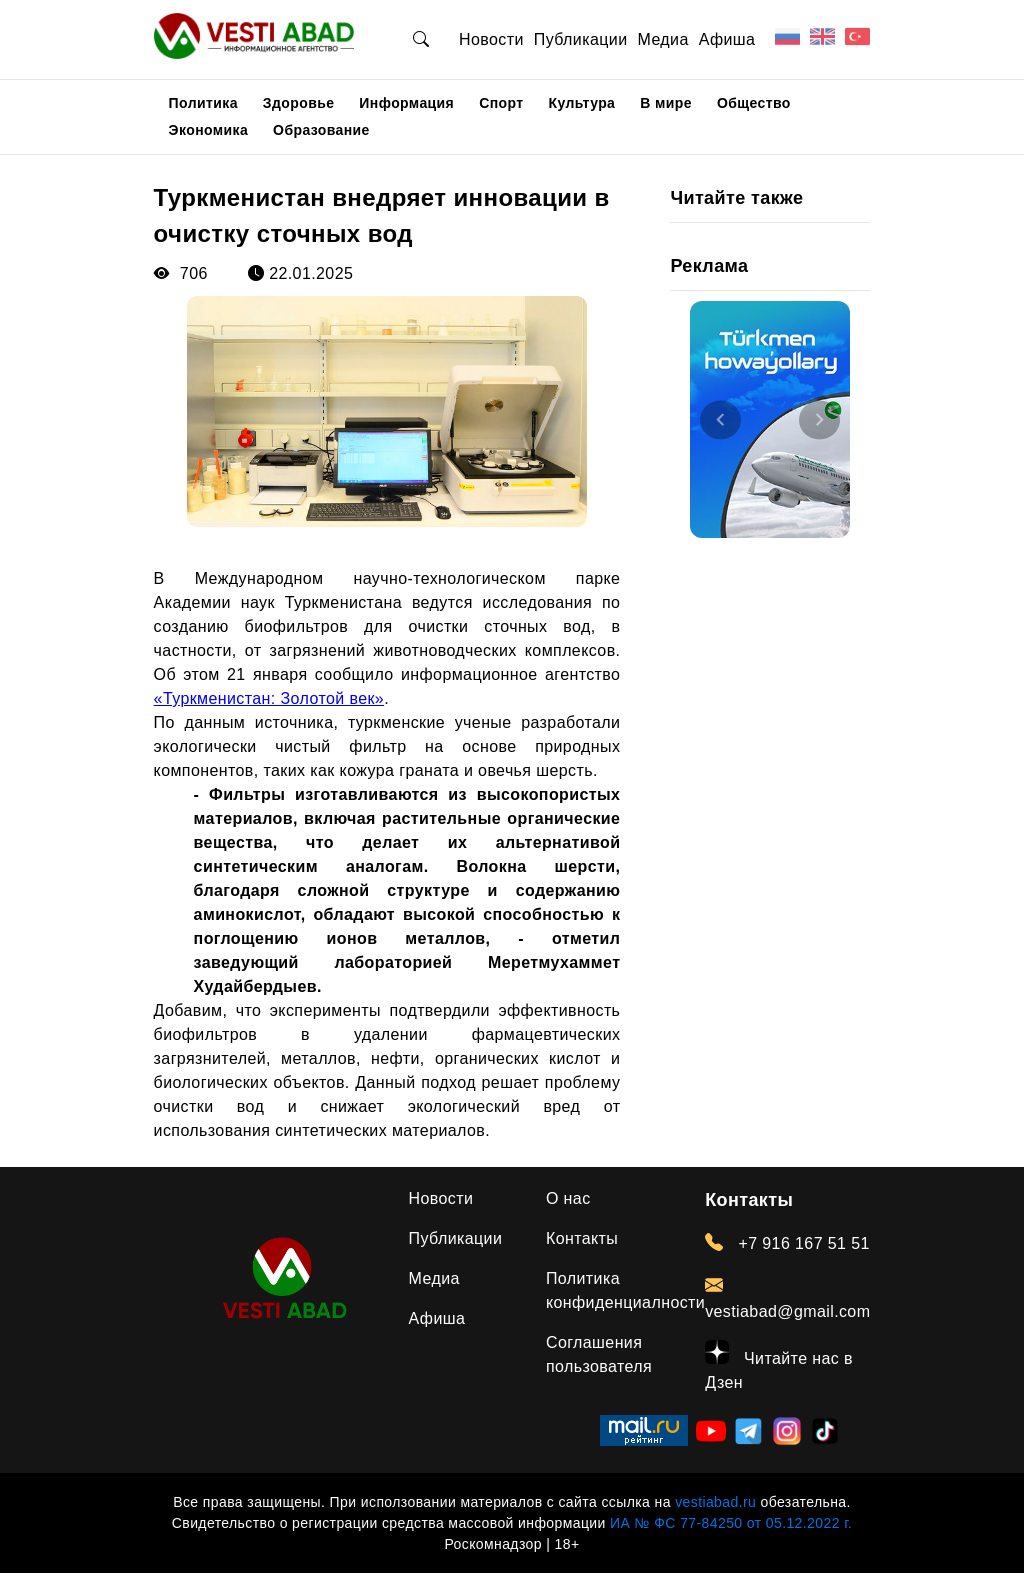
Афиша (727, 39)
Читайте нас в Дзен (779, 1365)
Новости (491, 39)
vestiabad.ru (715, 1502)
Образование (321, 130)
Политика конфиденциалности (625, 1290)
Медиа (662, 39)
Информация (406, 103)
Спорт (501, 103)
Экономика (209, 130)
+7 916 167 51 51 (787, 1243)
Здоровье (299, 103)
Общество (754, 103)
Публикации (581, 39)
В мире (666, 103)
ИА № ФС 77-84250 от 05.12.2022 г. (731, 1523)
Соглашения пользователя (599, 1354)
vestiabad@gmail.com (787, 1298)
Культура (582, 103)
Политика (203, 103)
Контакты (582, 1238)
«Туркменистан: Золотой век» (269, 698)
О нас (568, 1198)
